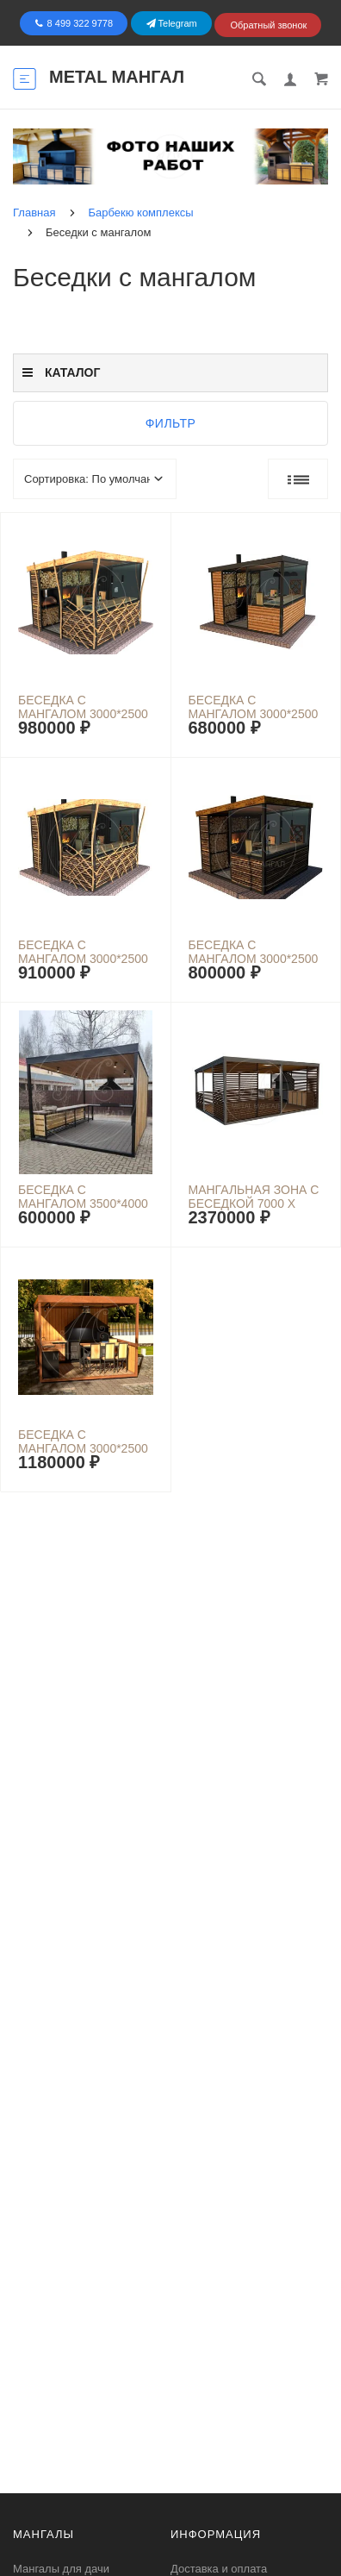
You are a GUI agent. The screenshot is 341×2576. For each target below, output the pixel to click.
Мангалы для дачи (61, 2568)
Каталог (61, 372)
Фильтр (171, 423)
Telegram (171, 23)
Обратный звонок (268, 25)
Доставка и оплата (218, 2568)
